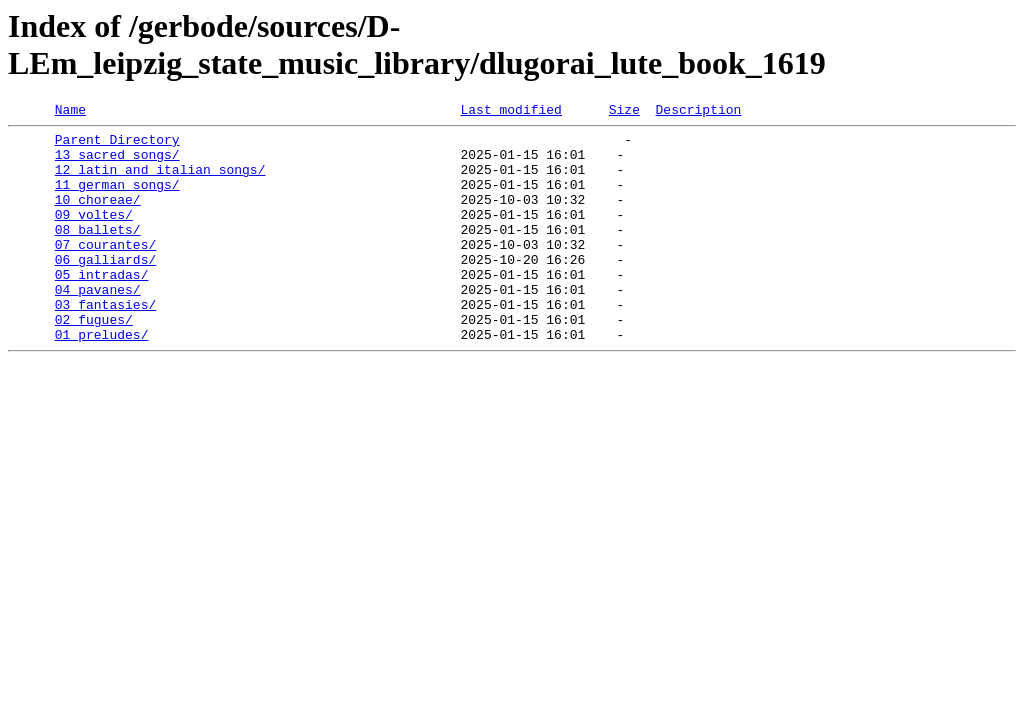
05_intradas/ (102, 307)
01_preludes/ (102, 379)
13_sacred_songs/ (117, 163)
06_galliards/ (105, 289)
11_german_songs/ (117, 199)
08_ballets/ (98, 253)
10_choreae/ (98, 217)
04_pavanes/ (98, 325)
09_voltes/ (94, 235)
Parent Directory (117, 145)
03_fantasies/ (105, 343)
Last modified (510, 112)
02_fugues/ (94, 361)
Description (698, 112)
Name (70, 112)
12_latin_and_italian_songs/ (160, 181)
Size (624, 112)
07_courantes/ (105, 271)
